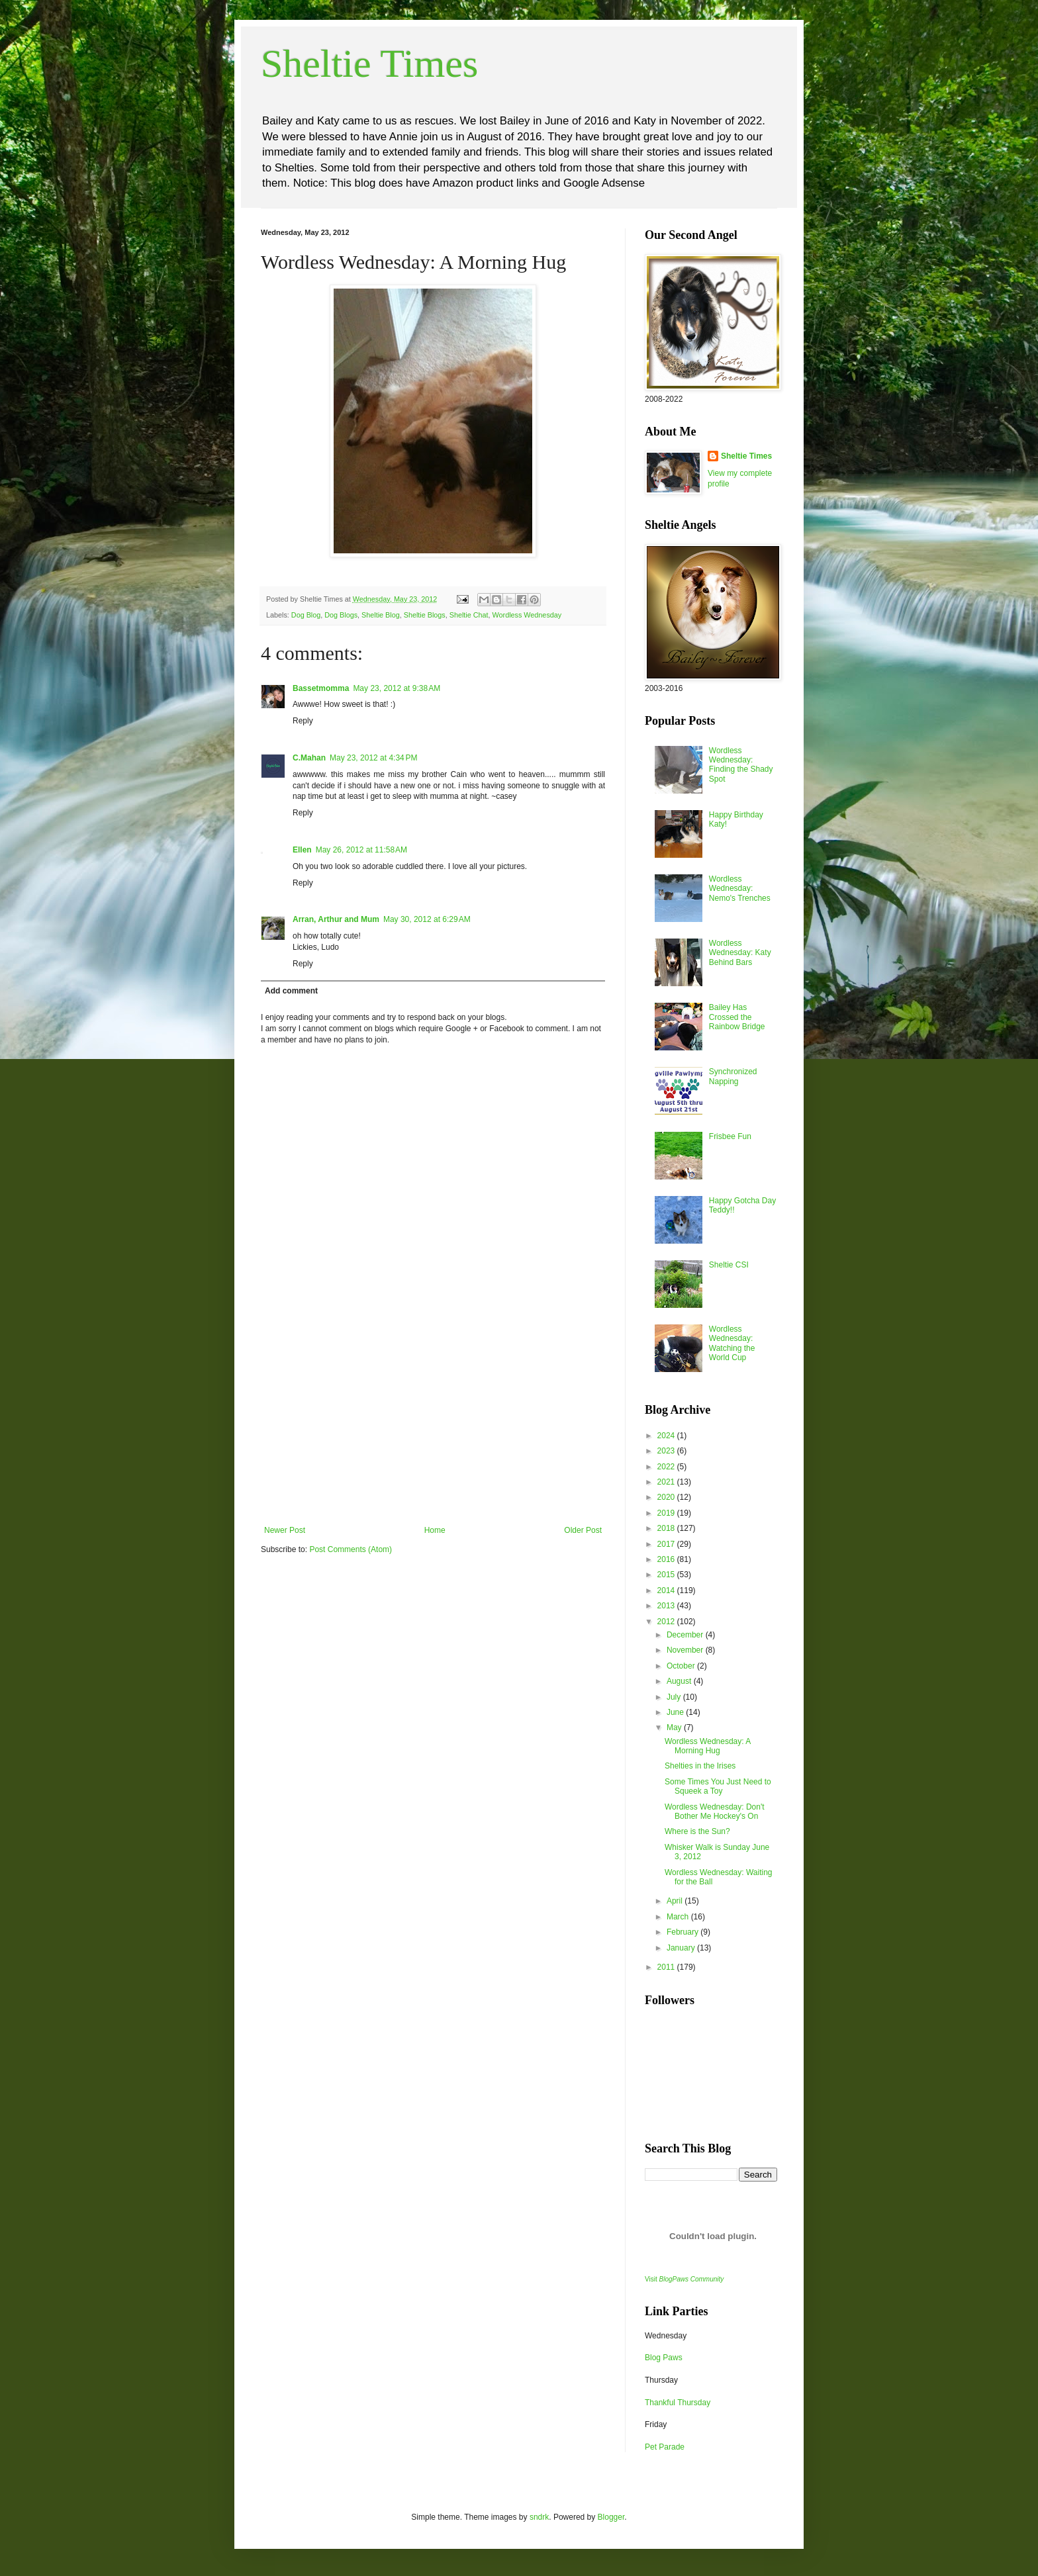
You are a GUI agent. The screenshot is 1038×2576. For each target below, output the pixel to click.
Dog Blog (305, 615)
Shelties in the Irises (700, 1766)
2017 (667, 1544)
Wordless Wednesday (527, 615)
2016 (667, 1559)
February (683, 1932)
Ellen (302, 849)
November (686, 1650)
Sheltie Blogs (425, 615)
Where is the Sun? (697, 1831)
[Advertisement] (433, 1426)
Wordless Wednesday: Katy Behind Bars (740, 953)
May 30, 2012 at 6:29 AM (427, 919)
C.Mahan (309, 757)
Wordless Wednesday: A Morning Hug (708, 1746)
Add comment (291, 990)
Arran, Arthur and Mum (336, 919)
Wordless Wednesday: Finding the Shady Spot (741, 765)
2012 (667, 1621)
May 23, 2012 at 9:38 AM (396, 688)
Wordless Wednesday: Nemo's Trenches (740, 888)
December (686, 1634)
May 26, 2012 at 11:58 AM (361, 849)
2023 (667, 1450)
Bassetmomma (321, 688)
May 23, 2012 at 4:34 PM (373, 757)
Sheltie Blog (380, 615)
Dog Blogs (340, 615)
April (675, 1901)
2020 (667, 1497)
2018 (667, 1528)
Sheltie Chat (469, 615)
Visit (684, 2279)
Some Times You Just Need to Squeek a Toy (718, 1786)
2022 (667, 1466)
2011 (667, 1967)
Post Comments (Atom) (350, 1549)
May (675, 1727)
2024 (667, 1435)
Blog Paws (664, 2357)
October (682, 1666)
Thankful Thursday (677, 2402)
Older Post (583, 1530)
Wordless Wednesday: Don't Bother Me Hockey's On (715, 1811)
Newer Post (284, 1530)
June (676, 1712)
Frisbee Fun (730, 1136)
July (675, 1697)
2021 (667, 1482)
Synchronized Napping (733, 1076)
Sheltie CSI (729, 1264)
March (679, 1916)
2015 (667, 1574)
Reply (303, 720)
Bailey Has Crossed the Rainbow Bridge (737, 1017)
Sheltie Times (369, 63)
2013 (667, 1605)
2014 (667, 1590)
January (682, 1948)
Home (435, 1530)
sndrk (539, 2517)
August (680, 1681)
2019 (667, 1513)
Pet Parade (664, 2447)
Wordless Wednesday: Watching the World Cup (732, 1343)
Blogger (611, 2517)
